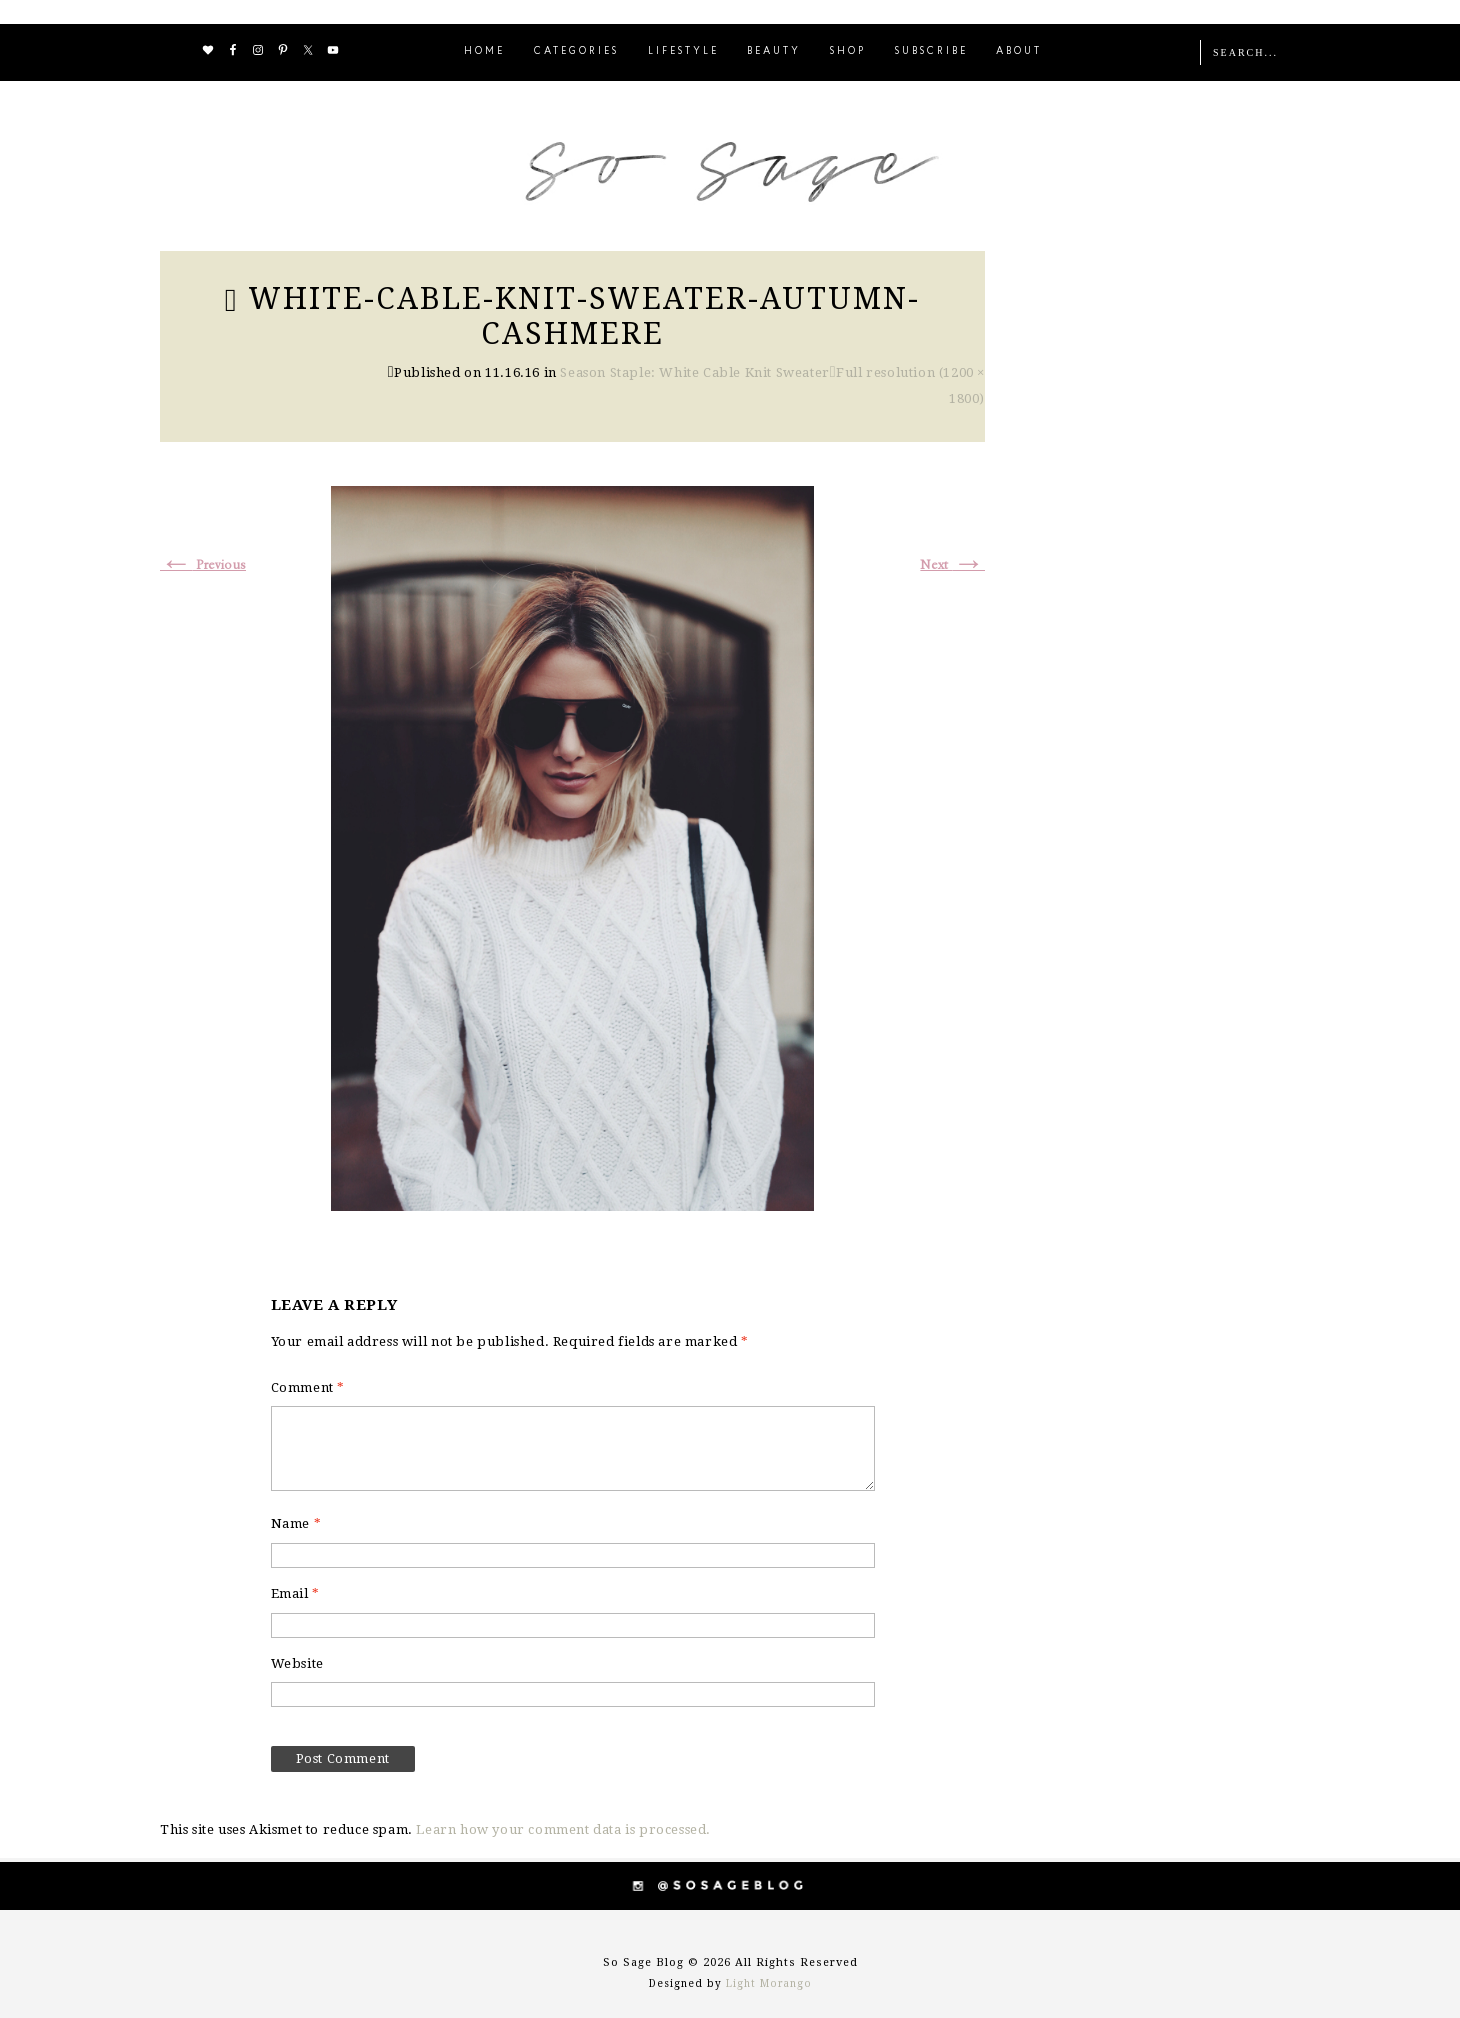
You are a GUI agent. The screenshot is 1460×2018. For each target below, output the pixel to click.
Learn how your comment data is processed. (563, 1829)
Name (296, 1523)
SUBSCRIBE (931, 51)
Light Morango (769, 1983)
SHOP (848, 51)
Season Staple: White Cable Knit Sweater (694, 372)
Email (295, 1593)
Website (297, 1663)
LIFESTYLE (683, 51)
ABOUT (1019, 51)
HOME (484, 51)
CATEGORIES (576, 51)
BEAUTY (774, 51)
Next (952, 565)
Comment (308, 1387)
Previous (203, 565)
